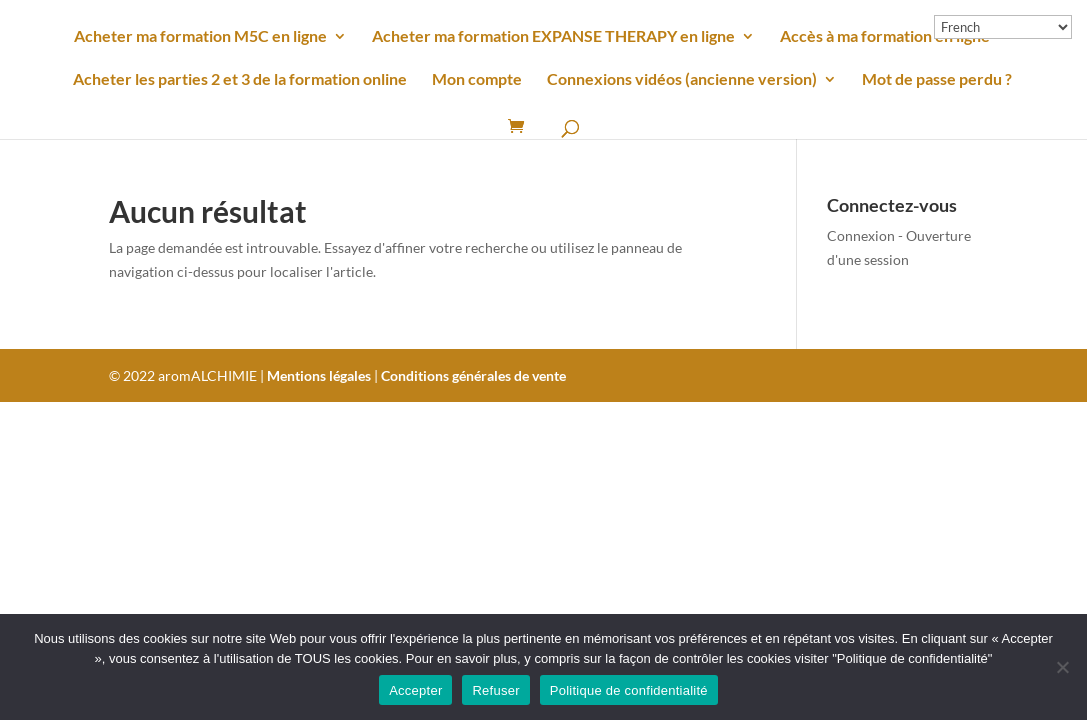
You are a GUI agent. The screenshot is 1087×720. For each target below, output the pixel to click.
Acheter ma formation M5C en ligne (200, 37)
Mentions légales (319, 375)
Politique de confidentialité (629, 690)
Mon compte (477, 80)
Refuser (495, 690)
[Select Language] (1003, 27)
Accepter (415, 690)
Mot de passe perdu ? (937, 80)
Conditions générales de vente (473, 375)
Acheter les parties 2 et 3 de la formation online (240, 80)
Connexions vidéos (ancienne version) (682, 80)
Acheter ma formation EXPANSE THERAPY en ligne (553, 37)
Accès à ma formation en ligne (885, 37)
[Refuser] (1062, 667)
